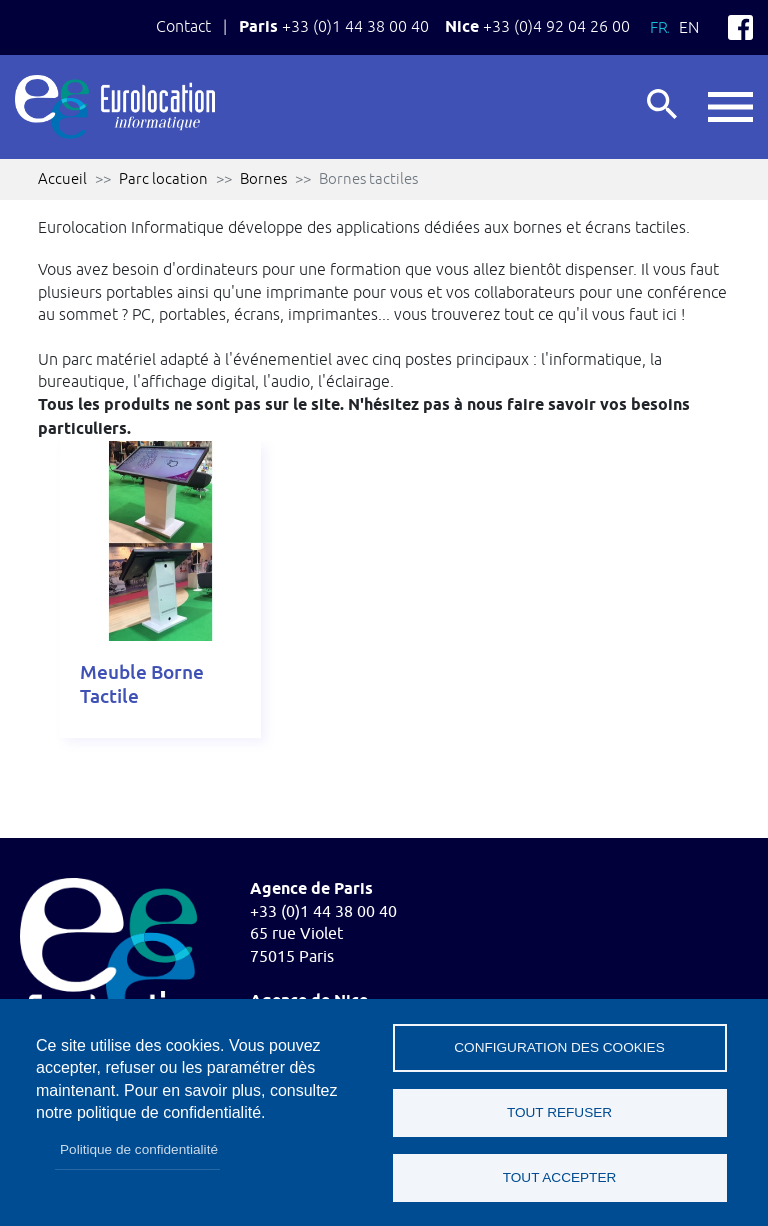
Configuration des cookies (559, 1047)
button (730, 107)
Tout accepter (560, 1177)
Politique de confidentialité (139, 1149)
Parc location (163, 178)
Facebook (740, 27)
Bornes (263, 178)
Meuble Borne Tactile (142, 684)
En (689, 27)
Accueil (62, 178)
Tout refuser (559, 1112)
